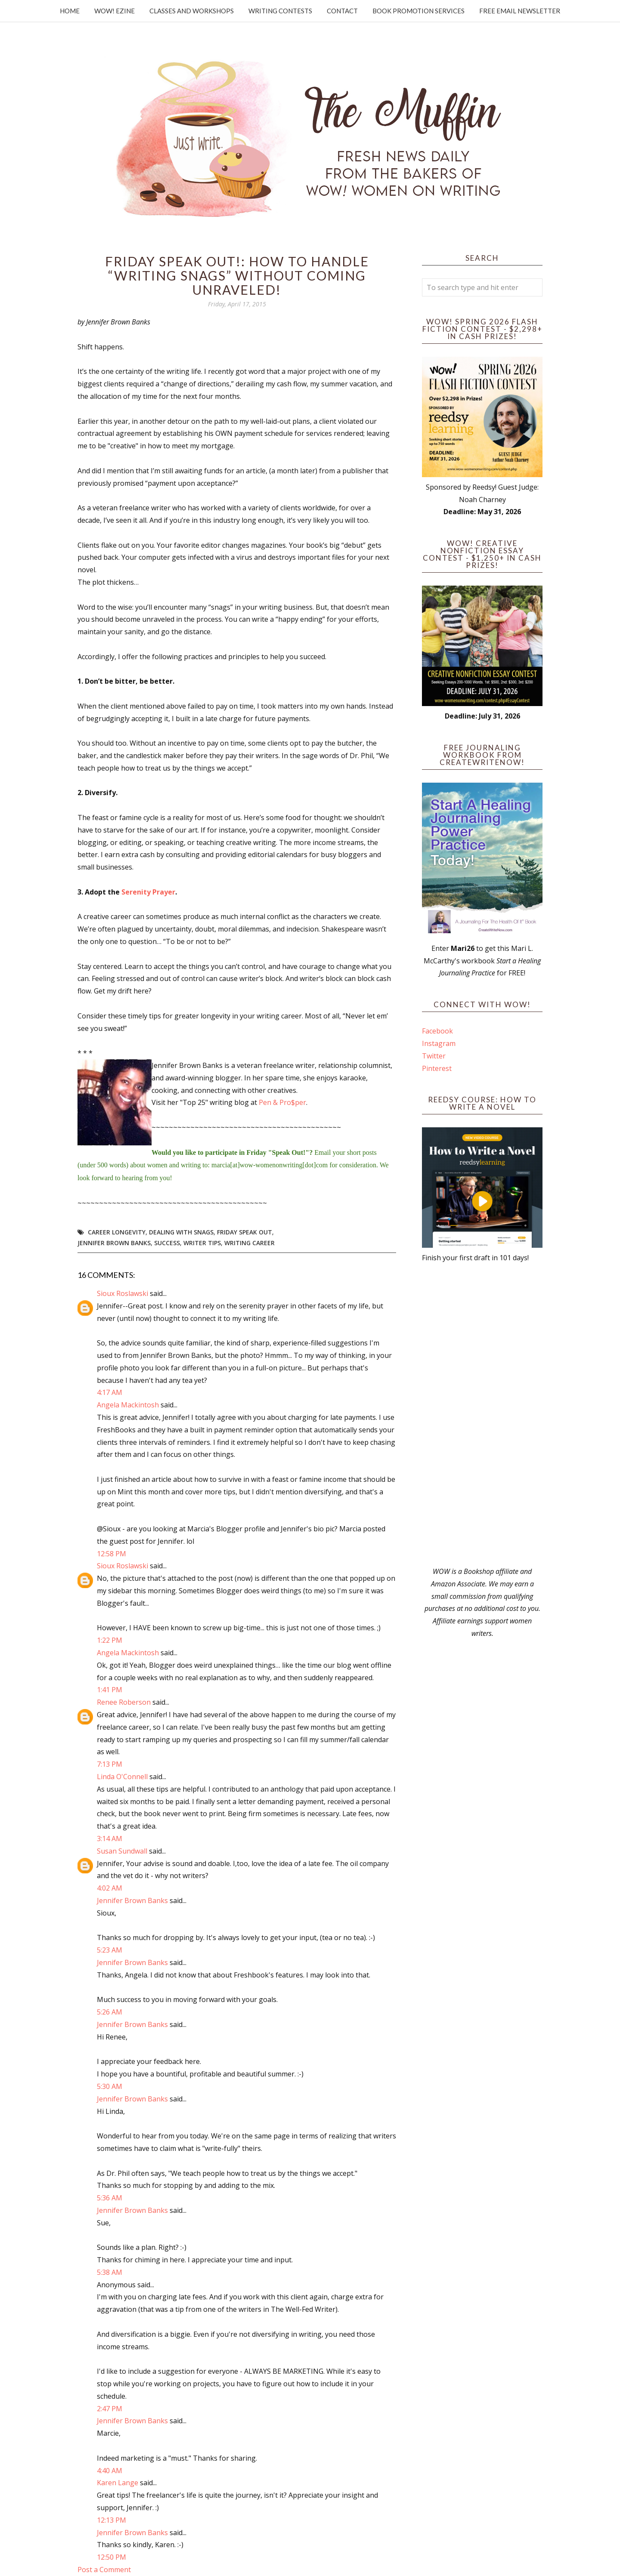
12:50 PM (111, 2557)
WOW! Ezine (114, 11)
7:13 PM (109, 1764)
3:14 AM (109, 1838)
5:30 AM (109, 2086)
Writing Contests (280, 11)
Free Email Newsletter (519, 11)
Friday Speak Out (244, 1232)
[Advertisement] (482, 1415)
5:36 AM (109, 2198)
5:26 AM (109, 2012)
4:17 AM (109, 1392)
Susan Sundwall (122, 1851)
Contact (342, 11)
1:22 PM (109, 1640)
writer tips (202, 1243)
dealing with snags (181, 1232)
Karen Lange (117, 2482)
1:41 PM (109, 1689)
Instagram (439, 1043)
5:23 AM (109, 1950)
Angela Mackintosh (128, 1405)
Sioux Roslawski (122, 1293)
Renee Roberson (124, 1702)
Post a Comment (104, 2569)
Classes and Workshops (191, 11)
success (167, 1243)
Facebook (437, 1031)
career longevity (117, 1232)
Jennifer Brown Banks (114, 1243)
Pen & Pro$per (282, 1102)
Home (70, 11)
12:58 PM (111, 1553)
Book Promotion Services (418, 11)
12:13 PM (111, 2520)
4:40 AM (109, 2470)
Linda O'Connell (122, 1776)
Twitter (434, 1056)
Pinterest (437, 1068)
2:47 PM (109, 2408)
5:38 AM (109, 2272)
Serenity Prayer (148, 892)
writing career (249, 1243)
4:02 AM (109, 1888)
